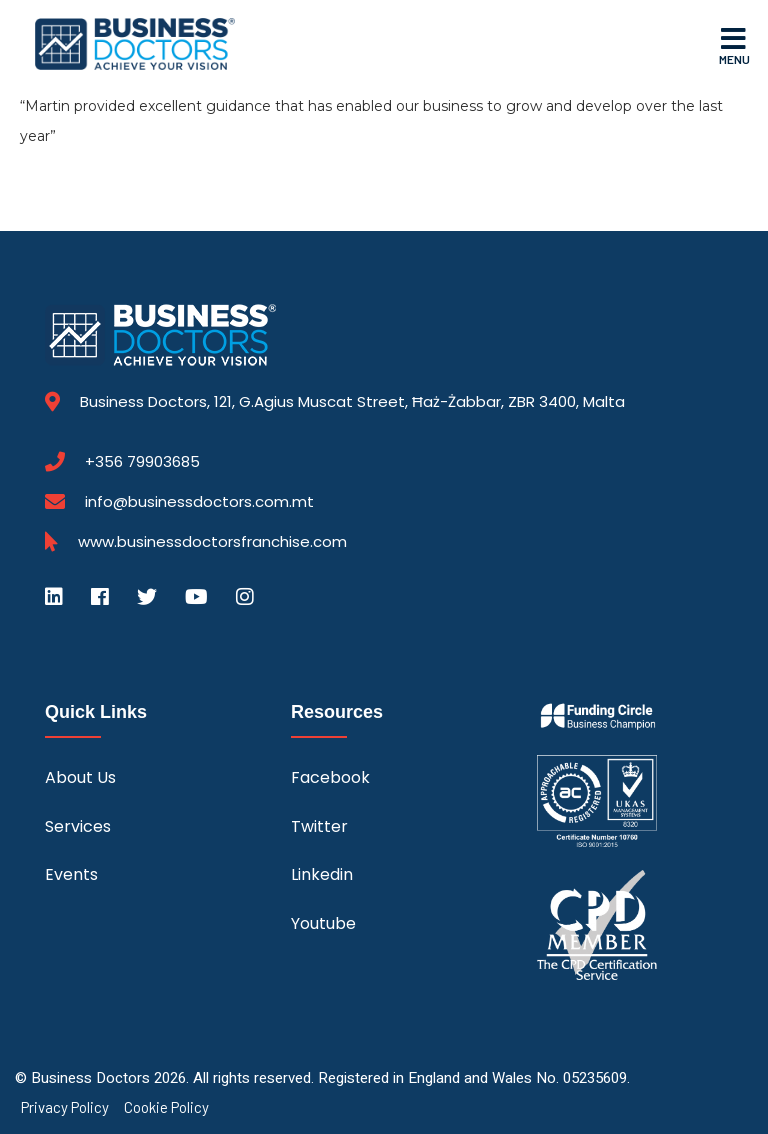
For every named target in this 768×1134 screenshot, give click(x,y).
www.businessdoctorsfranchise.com (212, 542)
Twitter (319, 826)
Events (71, 874)
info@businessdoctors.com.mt (199, 501)
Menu (734, 45)
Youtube (323, 923)
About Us (80, 777)
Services (78, 826)
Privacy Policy (65, 1107)
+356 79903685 (142, 462)
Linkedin (322, 874)
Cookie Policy (166, 1107)
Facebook (330, 777)
